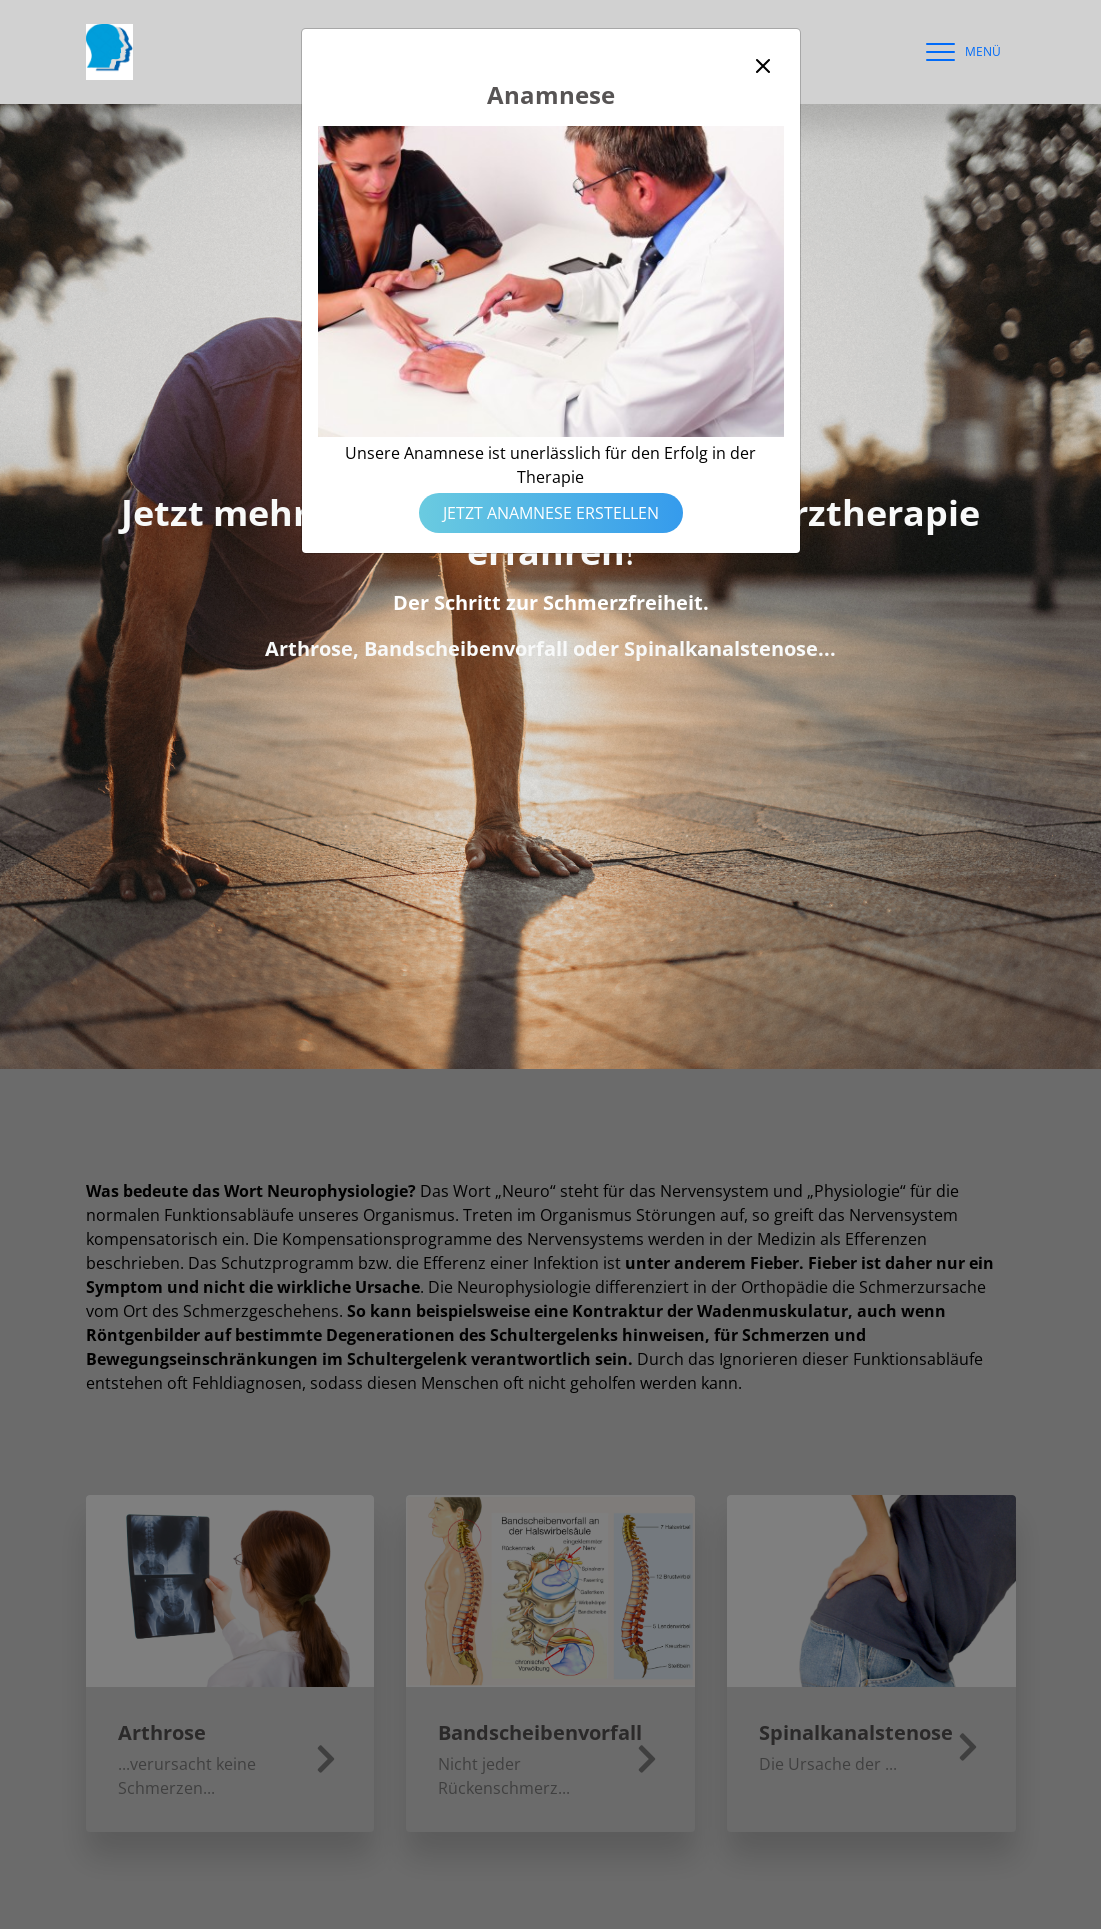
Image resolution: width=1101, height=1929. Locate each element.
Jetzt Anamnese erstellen (551, 513)
